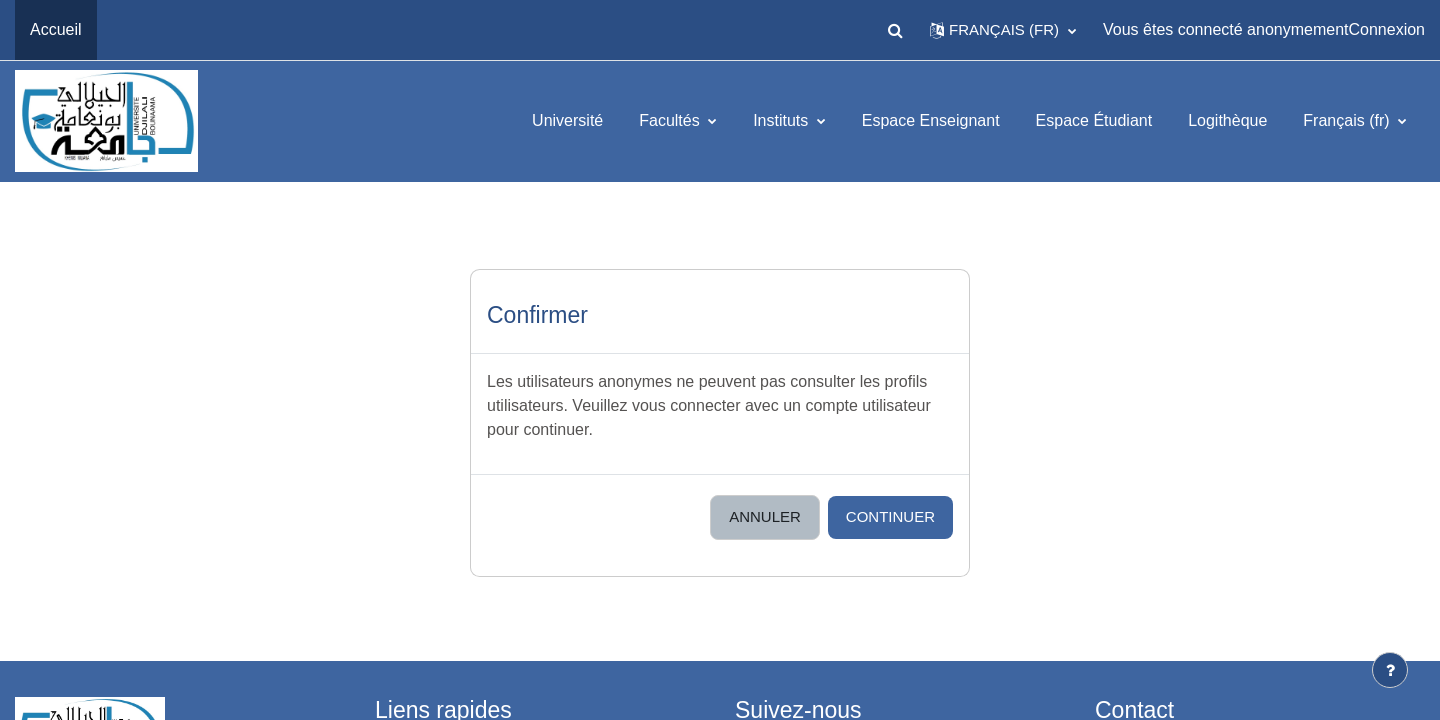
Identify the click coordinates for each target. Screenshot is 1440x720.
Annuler (765, 516)
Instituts (783, 120)
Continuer (890, 516)
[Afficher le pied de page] (1390, 670)
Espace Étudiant (1094, 120)
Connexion (1387, 29)
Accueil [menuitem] (56, 29)
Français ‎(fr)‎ (1348, 120)
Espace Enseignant (931, 120)
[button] (895, 30)
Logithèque (1227, 120)
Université (567, 120)
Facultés (671, 120)
